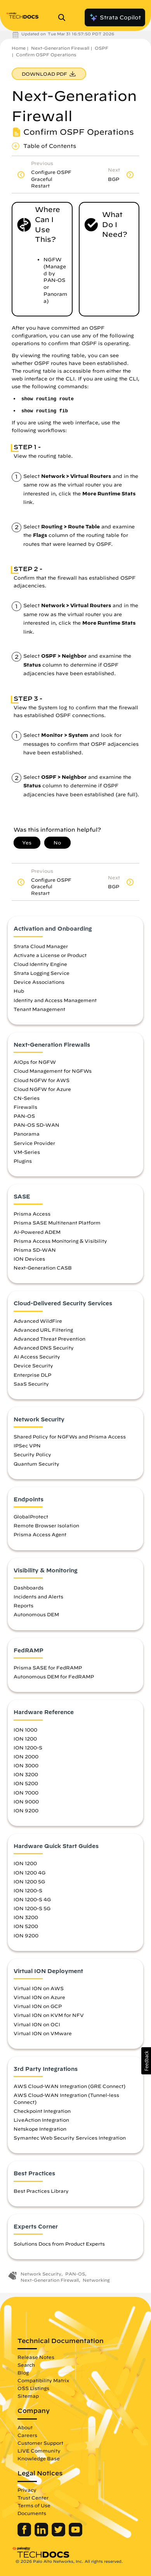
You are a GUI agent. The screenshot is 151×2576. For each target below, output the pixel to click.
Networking (96, 2279)
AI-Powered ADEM (37, 1232)
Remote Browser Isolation (46, 1525)
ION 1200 (25, 1738)
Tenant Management (39, 1009)
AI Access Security (37, 1356)
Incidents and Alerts (38, 1596)
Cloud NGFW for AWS (41, 1080)
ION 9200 (26, 1810)
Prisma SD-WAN (35, 1249)
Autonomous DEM (36, 1614)
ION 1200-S (28, 1747)
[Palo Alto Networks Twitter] (59, 2534)
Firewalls (25, 1107)
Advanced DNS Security (44, 1347)
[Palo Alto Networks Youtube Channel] (75, 2534)
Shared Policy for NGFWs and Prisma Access (70, 1436)
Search (26, 2365)
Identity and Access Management (55, 1000)
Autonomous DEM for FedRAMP (54, 1676)
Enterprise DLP (32, 1374)
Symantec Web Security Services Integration (70, 2137)
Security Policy (32, 1454)
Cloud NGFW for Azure (42, 1089)
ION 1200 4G (29, 1872)
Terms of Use (33, 2505)
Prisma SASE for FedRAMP (48, 1667)
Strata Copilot (115, 17)
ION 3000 (26, 1765)
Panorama (27, 1133)
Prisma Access (32, 1213)
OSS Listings (33, 2388)
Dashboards (28, 1587)
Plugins (23, 1161)
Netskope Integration (40, 2128)
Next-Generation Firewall (60, 47)
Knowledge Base (38, 2458)
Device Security (33, 1365)
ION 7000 (26, 1792)
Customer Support (40, 2443)
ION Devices (29, 1258)
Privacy (26, 2490)
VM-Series (27, 1152)
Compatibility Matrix (43, 2380)
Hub (19, 991)
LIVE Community (39, 2450)
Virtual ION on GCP (38, 2006)
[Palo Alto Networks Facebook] (25, 2534)
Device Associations (39, 982)
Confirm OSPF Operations (46, 54)
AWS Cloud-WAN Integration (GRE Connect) (69, 2086)
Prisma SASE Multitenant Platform (57, 1222)
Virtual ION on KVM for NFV (49, 2015)
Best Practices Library (41, 2191)
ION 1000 (25, 1729)
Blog (23, 2372)
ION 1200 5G (29, 1881)
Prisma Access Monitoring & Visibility (60, 1241)
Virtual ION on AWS (39, 1988)
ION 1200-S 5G (32, 1908)
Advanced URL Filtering (43, 1329)
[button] (146, 2060)
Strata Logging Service (41, 973)
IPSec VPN (27, 1445)
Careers (27, 2435)
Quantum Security (36, 1463)
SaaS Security (31, 1383)
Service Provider (34, 1143)
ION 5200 (26, 1783)
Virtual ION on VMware (43, 2033)
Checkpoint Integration (42, 2111)
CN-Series (27, 1098)
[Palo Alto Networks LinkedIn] (42, 2534)
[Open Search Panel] (64, 17)
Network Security (41, 2273)
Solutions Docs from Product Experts (59, 2243)
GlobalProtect (31, 1516)
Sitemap (28, 2396)
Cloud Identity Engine (40, 964)
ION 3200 (26, 1774)
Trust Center (33, 2497)
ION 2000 (26, 1756)
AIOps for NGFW (35, 1062)
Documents (31, 2513)
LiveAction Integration (41, 2120)
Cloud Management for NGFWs (53, 1070)
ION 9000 (26, 1801)
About (25, 2427)
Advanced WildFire (38, 1321)
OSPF (101, 47)
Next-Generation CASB (43, 1267)
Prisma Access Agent (40, 1534)
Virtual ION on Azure (39, 1997)
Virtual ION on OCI (37, 2024)
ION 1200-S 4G (32, 1899)
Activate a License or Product (50, 955)
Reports (23, 1605)
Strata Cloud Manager (41, 946)
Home (19, 47)
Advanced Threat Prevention (49, 1338)
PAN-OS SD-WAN (36, 1124)
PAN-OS (24, 1116)
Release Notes (35, 2357)
